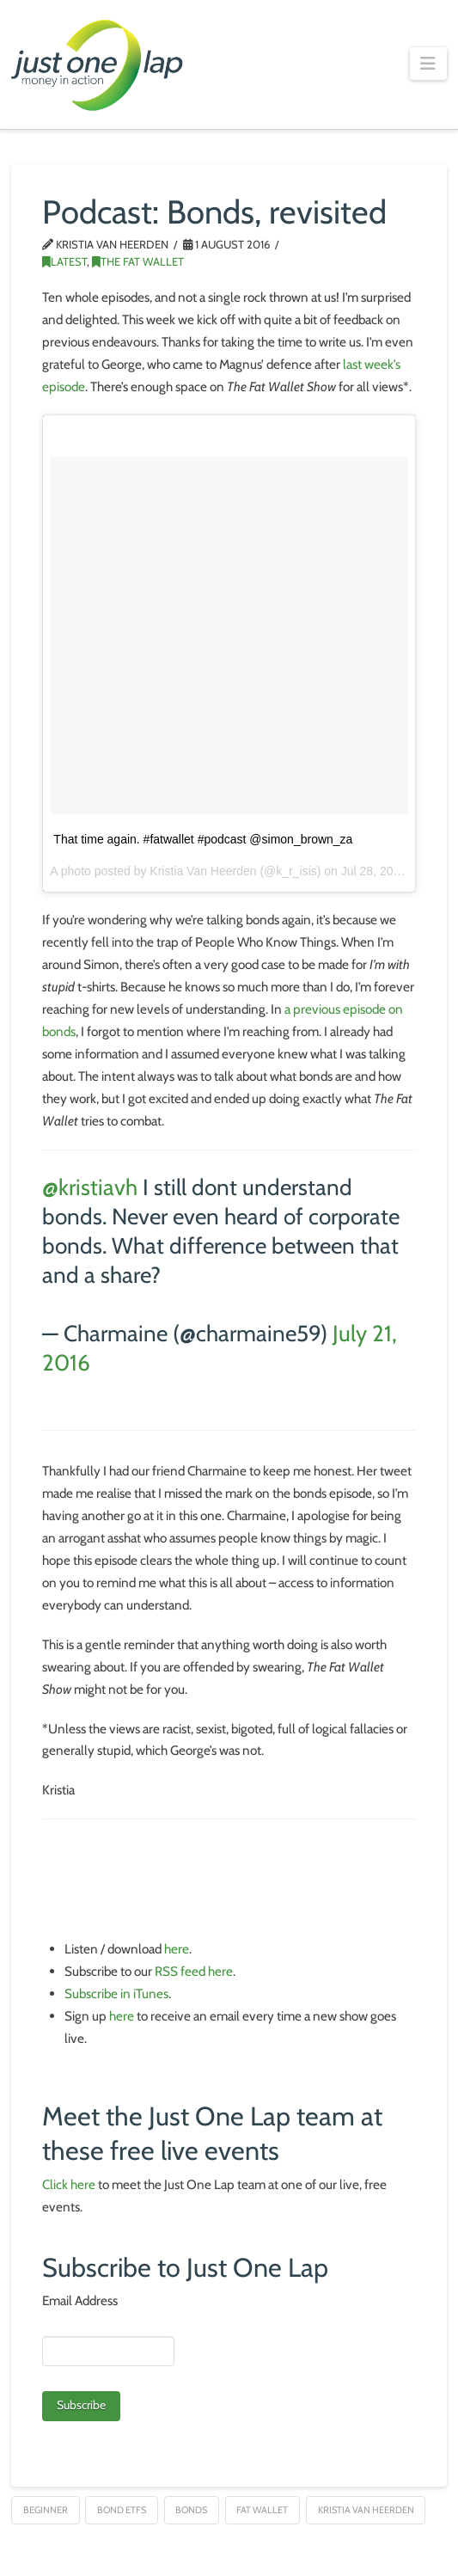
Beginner (45, 2510)
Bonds (191, 2510)
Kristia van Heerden (366, 2510)
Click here (68, 2184)
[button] (428, 63)
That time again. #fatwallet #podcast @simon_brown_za (202, 839)
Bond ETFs (121, 2510)
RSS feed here (194, 1971)
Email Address (80, 2300)
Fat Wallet (262, 2510)
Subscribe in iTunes (116, 1993)
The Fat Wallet (138, 261)
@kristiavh (89, 1187)
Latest (64, 261)
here (176, 1949)
